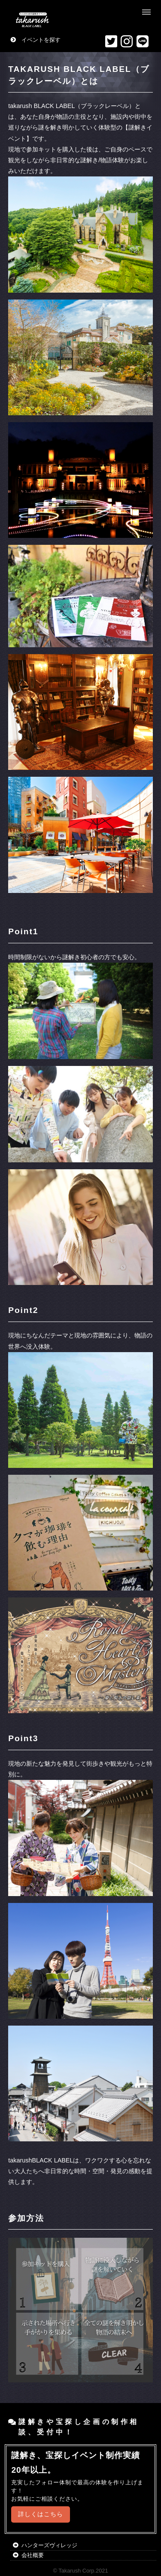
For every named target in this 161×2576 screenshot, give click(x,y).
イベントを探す (41, 40)
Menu (146, 12)
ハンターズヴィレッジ (49, 2545)
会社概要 (32, 2555)
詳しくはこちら (40, 2514)
